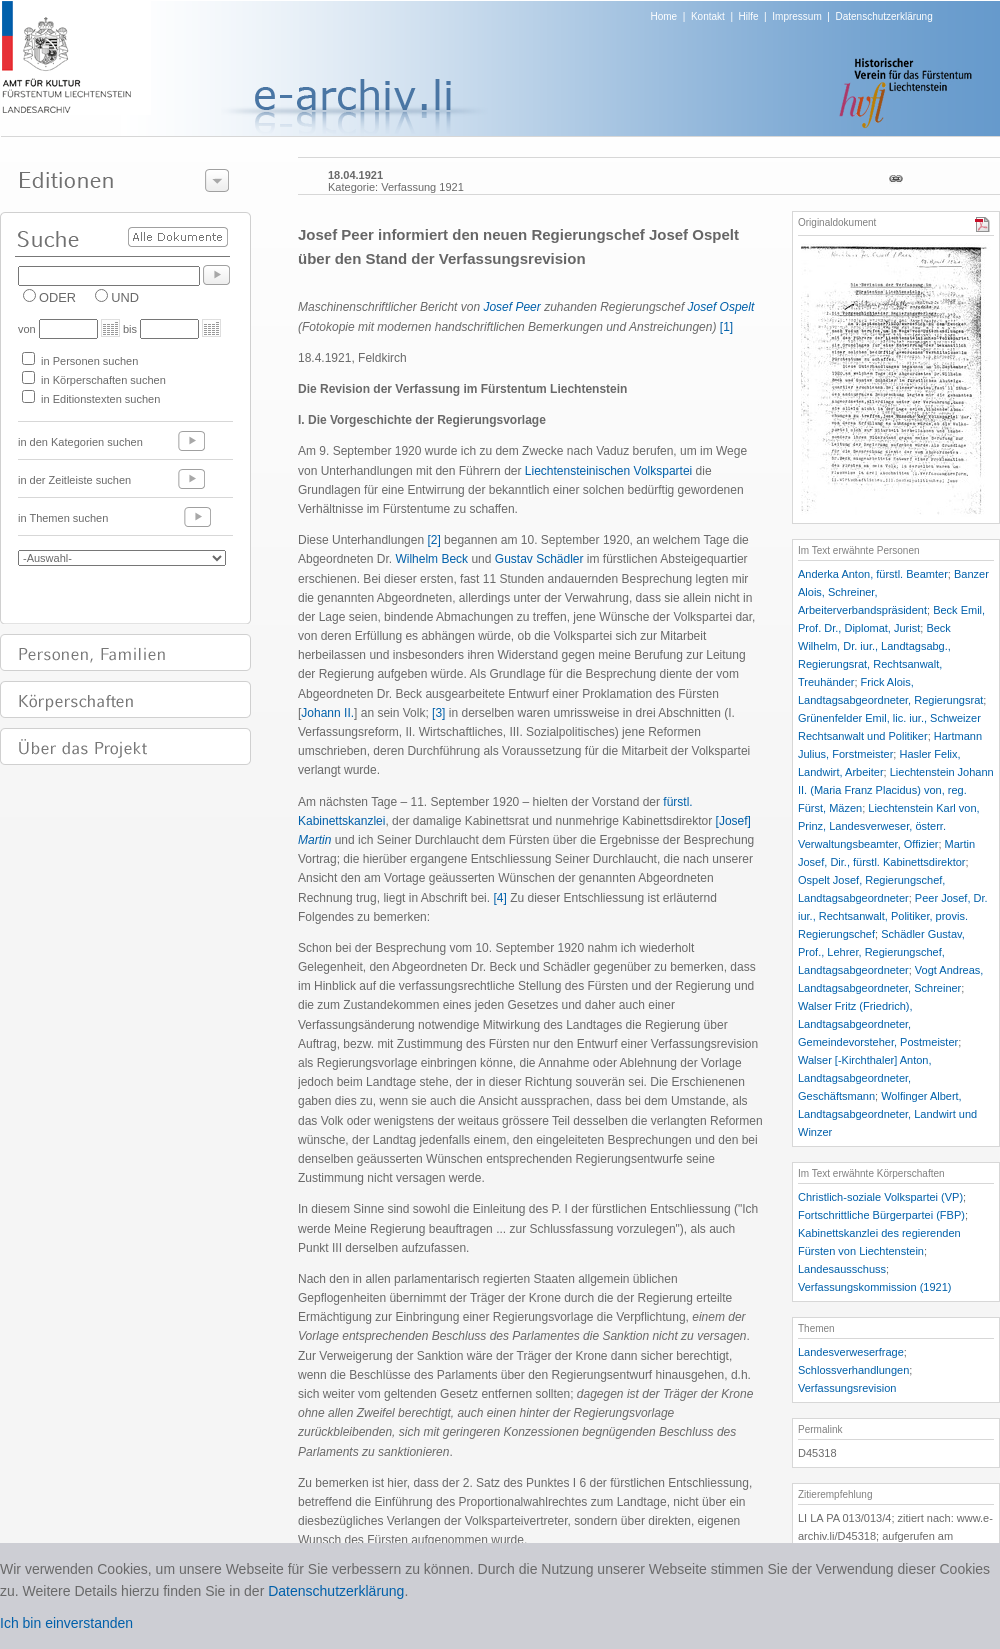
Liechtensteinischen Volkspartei (608, 471)
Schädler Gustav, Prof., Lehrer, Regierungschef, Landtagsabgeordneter (881, 952)
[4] (499, 898)
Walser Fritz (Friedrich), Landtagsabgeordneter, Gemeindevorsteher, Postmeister (878, 1024)
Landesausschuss (842, 1269)
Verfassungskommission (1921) (874, 1287)
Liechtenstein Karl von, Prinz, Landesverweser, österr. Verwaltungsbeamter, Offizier (889, 826)
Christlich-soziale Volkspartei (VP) (880, 1197)
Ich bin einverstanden (66, 1623)
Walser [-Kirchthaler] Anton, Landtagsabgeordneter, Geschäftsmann (864, 1078)
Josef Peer (511, 307)
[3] (438, 713)
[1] (726, 327)
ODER (57, 297)
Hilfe (749, 16)
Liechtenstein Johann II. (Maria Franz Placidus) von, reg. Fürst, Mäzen (896, 790)
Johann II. (327, 713)
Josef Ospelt (721, 307)
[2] (433, 540)
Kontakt (708, 16)
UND (125, 297)
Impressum (796, 16)
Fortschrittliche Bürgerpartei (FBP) (881, 1215)
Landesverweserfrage (851, 1352)
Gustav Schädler (539, 559)
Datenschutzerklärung (883, 16)
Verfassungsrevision (847, 1388)
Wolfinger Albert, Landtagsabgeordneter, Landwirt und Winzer (887, 1114)
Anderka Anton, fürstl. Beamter (873, 574)
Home (664, 16)
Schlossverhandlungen (853, 1370)
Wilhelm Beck (431, 559)
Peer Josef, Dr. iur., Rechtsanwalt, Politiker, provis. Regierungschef (893, 916)
